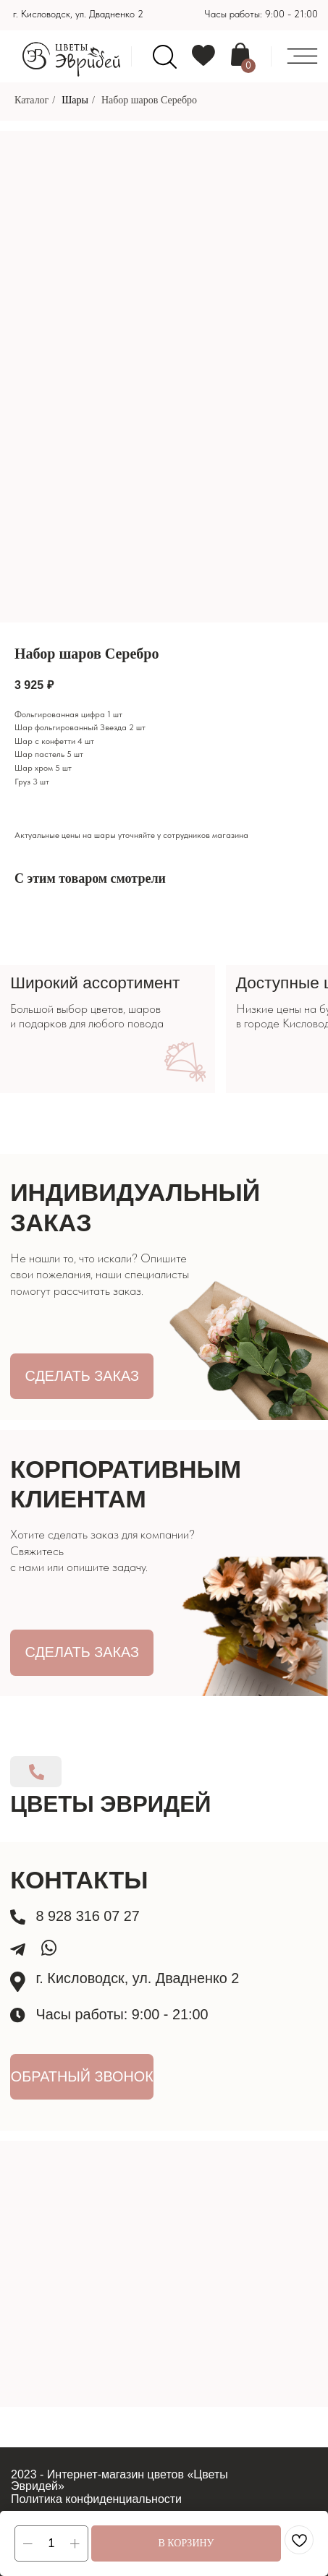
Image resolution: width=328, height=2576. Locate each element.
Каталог (31, 100)
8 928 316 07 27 (88, 1916)
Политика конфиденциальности (96, 2499)
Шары (75, 100)
